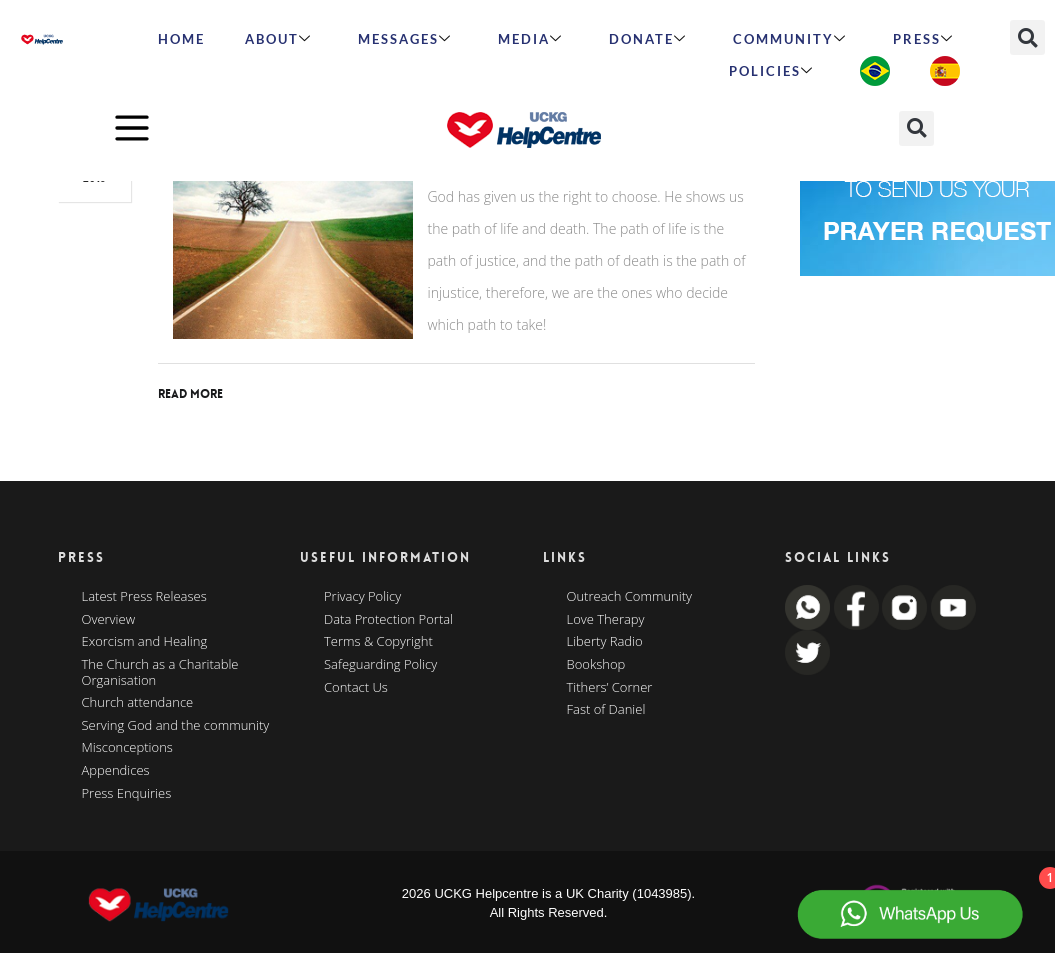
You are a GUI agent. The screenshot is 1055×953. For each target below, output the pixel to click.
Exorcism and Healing (145, 642)
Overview (109, 620)
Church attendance (138, 703)
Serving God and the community (176, 726)
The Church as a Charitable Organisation (160, 672)
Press (923, 39)
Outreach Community (630, 597)
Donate (648, 39)
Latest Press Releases (144, 597)
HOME (181, 39)
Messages (405, 39)
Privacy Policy (362, 597)
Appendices (116, 771)
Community (790, 39)
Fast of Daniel (606, 710)
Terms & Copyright (378, 642)
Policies (771, 71)
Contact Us (356, 688)
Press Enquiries (127, 794)
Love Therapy (606, 620)
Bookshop (596, 665)
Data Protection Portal (388, 620)
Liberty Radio (605, 642)
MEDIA (530, 39)
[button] (1027, 37)
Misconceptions (127, 748)
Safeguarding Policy (380, 665)
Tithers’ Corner (610, 688)
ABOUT (278, 39)
